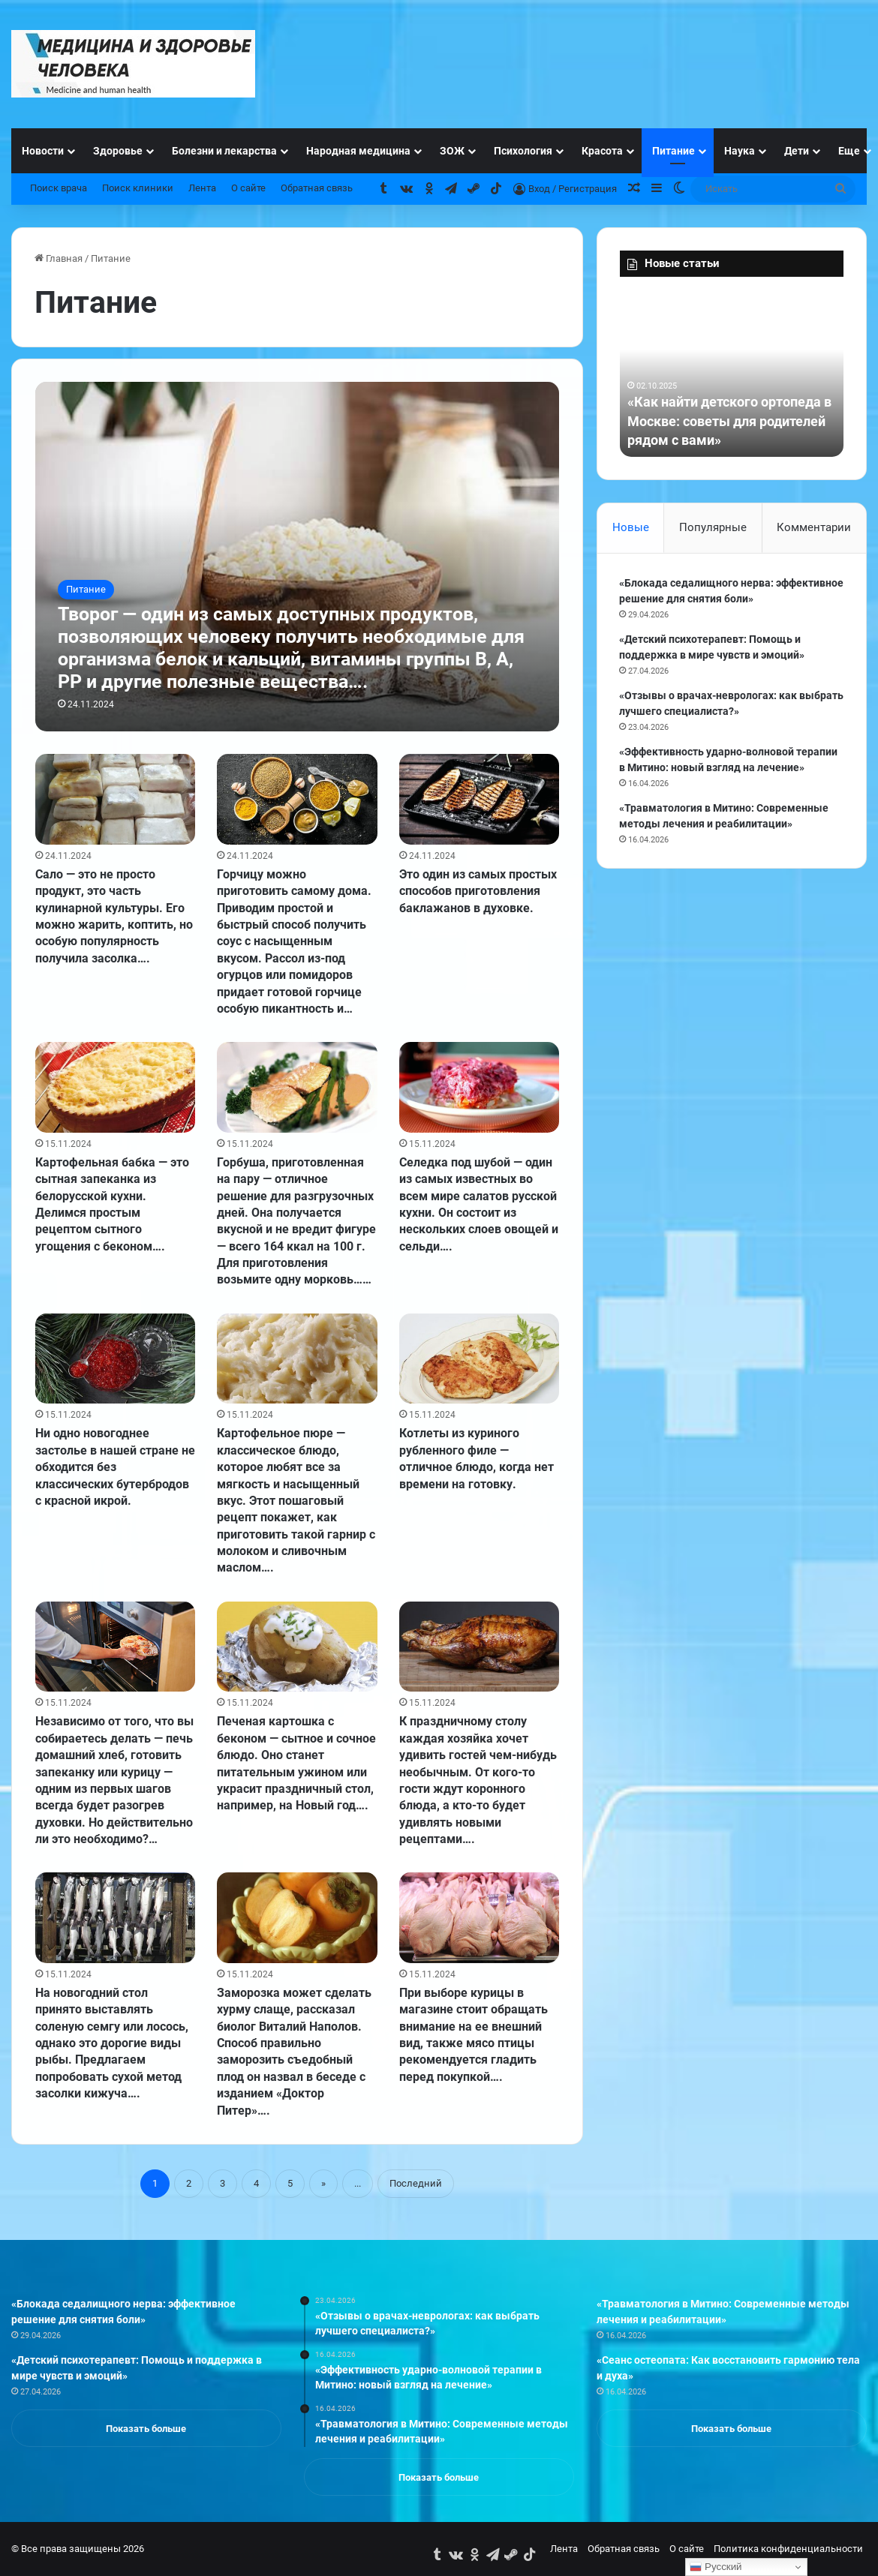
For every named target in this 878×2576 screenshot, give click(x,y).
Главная (59, 258)
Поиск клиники (137, 188)
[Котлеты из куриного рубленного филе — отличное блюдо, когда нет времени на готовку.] (479, 1359)
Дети (796, 151)
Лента (202, 188)
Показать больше (146, 2428)
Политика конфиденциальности (788, 2548)
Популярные (713, 527)
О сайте (248, 188)
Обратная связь (317, 188)
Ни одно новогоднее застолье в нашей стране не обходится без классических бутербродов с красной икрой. (115, 1467)
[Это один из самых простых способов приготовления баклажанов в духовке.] (479, 799)
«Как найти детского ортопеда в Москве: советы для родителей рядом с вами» (729, 420)
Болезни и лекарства (224, 151)
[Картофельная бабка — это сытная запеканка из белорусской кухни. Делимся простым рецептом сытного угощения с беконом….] (115, 1087)
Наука (739, 151)
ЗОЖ (452, 151)
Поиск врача (58, 188)
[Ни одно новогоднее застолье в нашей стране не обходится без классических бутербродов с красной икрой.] (115, 1359)
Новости (43, 151)
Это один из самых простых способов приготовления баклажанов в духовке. (478, 891)
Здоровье (118, 151)
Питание (673, 151)
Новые (630, 527)
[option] (731, 374)
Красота (602, 151)
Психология (523, 151)
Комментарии (814, 527)
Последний (415, 2183)
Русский (715, 2567)
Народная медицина (358, 151)
